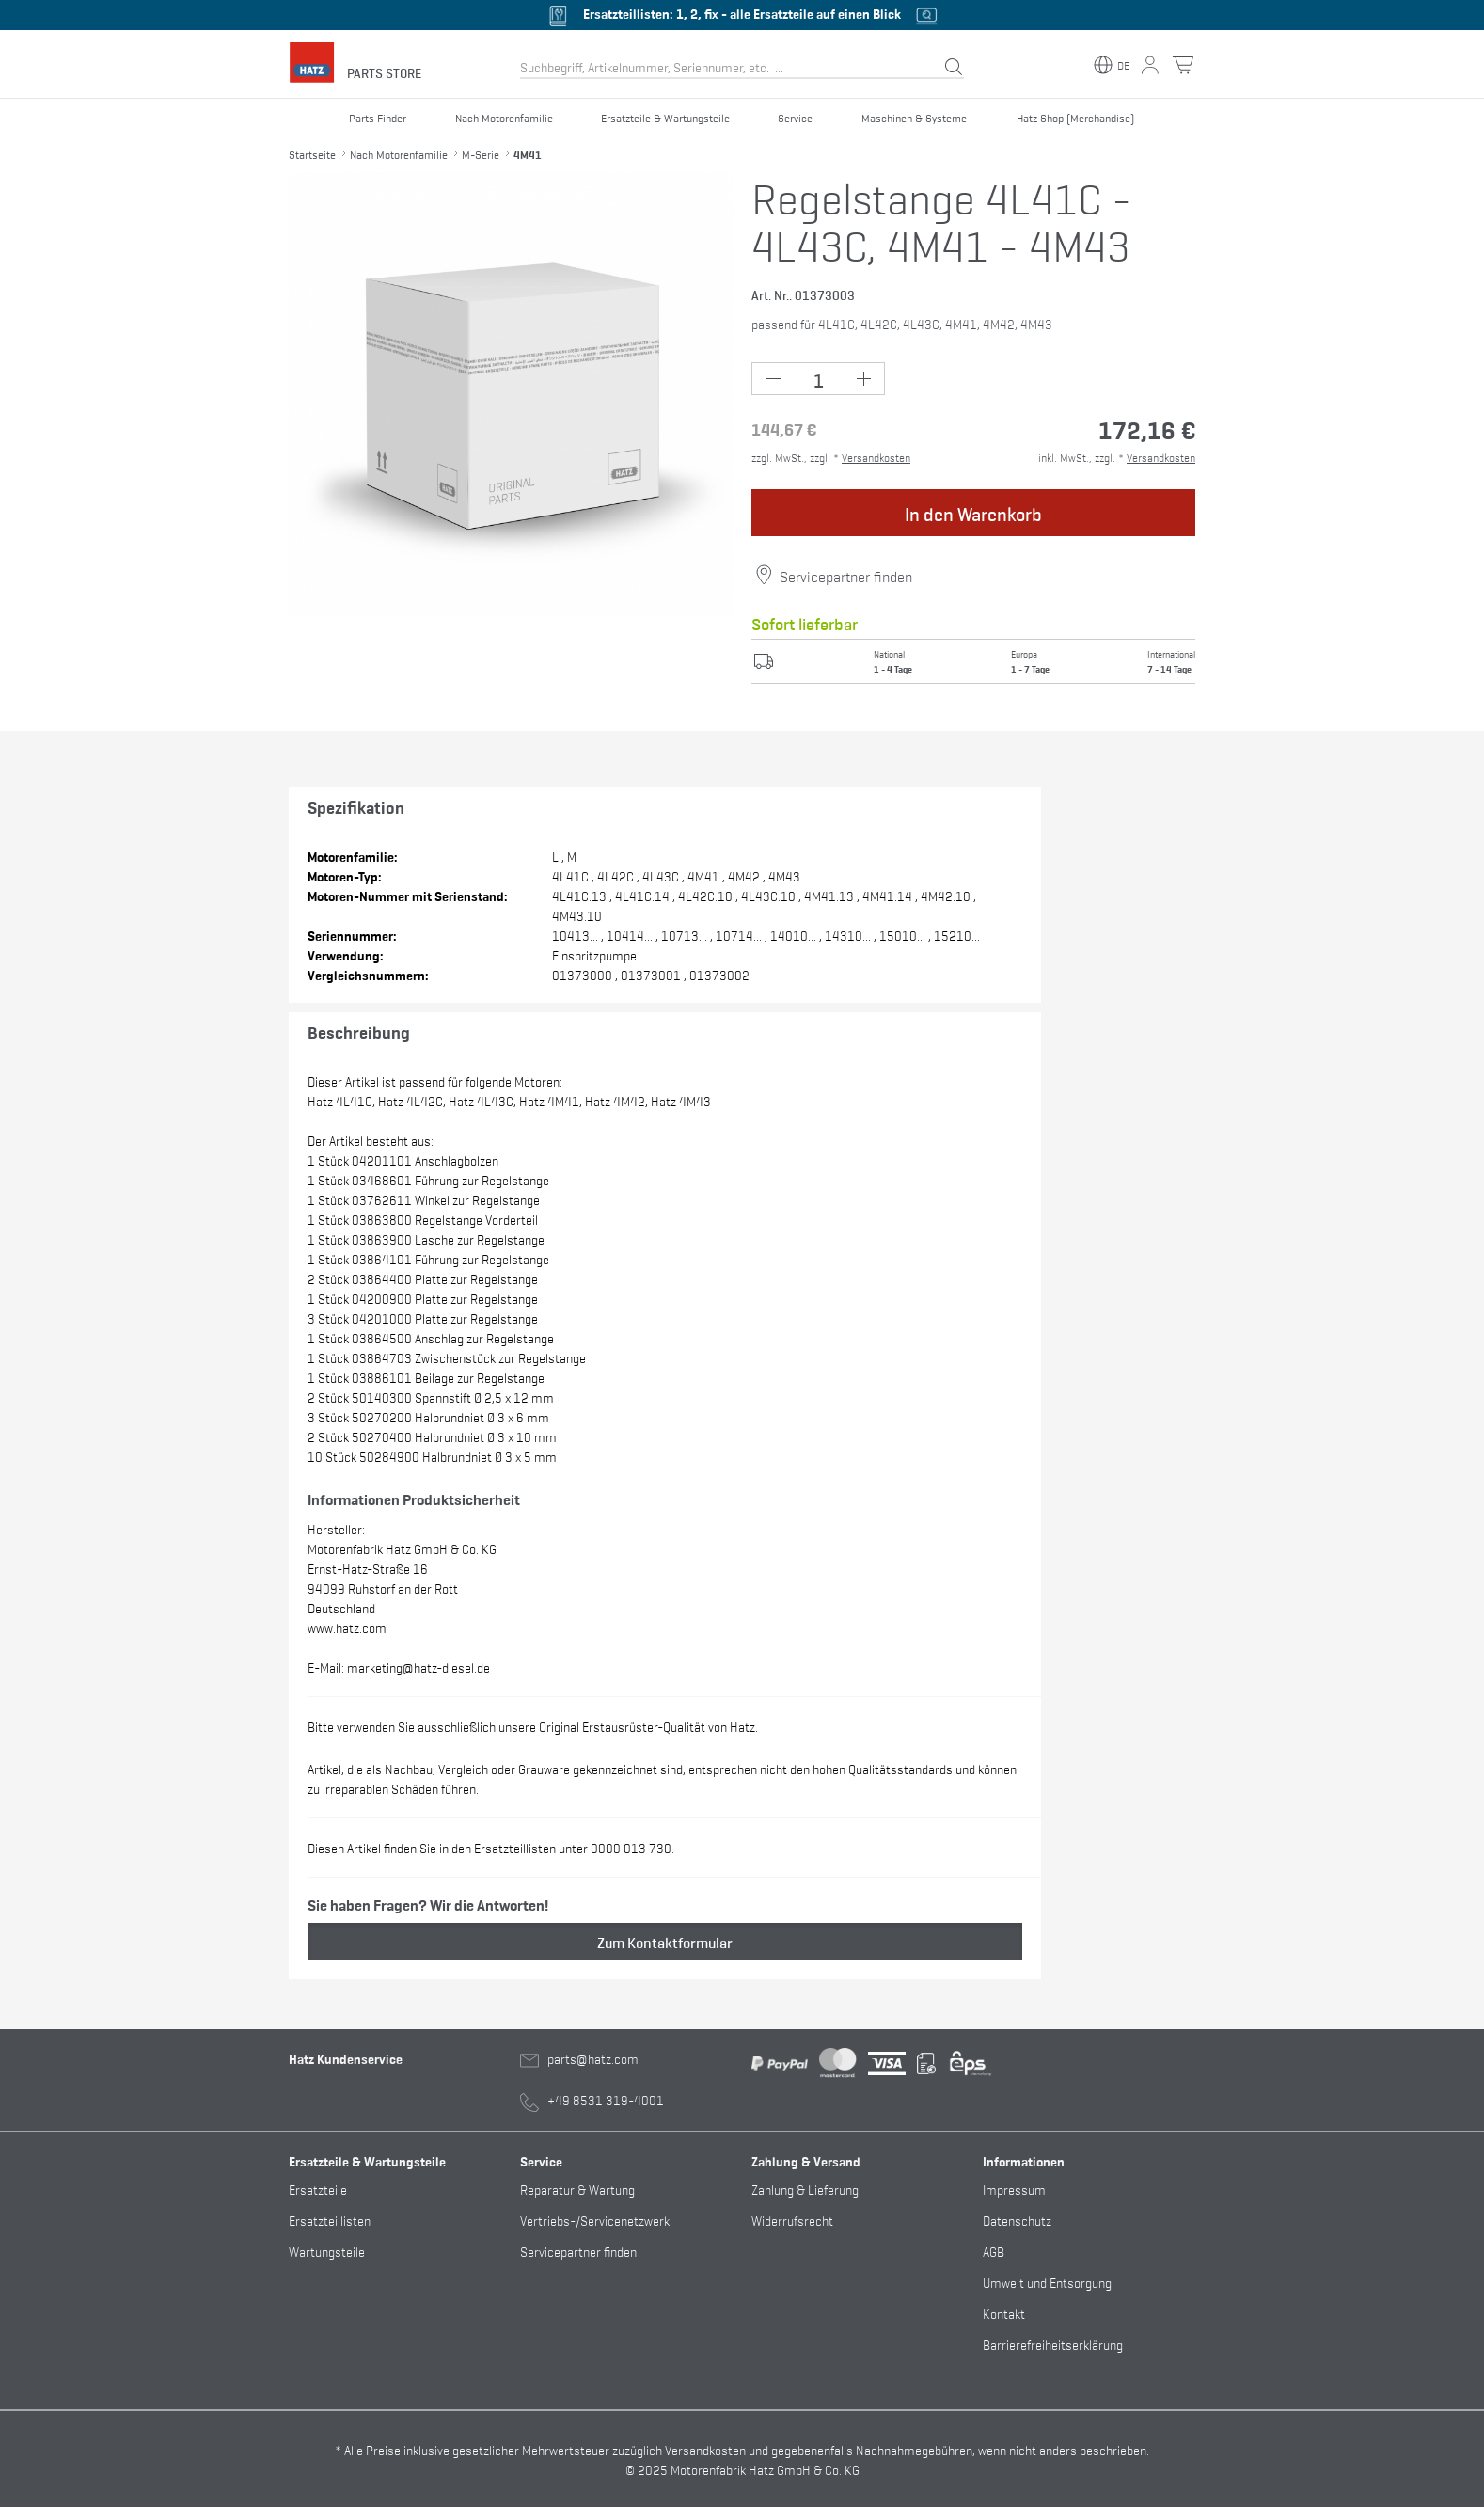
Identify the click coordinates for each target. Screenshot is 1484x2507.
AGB (993, 2251)
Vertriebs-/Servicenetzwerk (595, 2219)
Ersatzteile (318, 2188)
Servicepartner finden (846, 575)
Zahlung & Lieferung (805, 2188)
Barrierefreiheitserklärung (1053, 2344)
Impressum (1014, 2188)
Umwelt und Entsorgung (1047, 2282)
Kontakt (1004, 2313)
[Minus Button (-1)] (773, 378)
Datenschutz (1017, 2219)
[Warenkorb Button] (1183, 65)
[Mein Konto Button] (1150, 65)
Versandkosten (876, 457)
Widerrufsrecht (792, 2219)
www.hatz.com (347, 1627)
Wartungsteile (327, 2251)
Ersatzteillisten (330, 2219)
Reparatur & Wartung (577, 2188)
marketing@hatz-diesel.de (418, 1666)
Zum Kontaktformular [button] (665, 1941)
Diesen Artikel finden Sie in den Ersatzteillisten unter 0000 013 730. (491, 1847)
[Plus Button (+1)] (863, 378)
